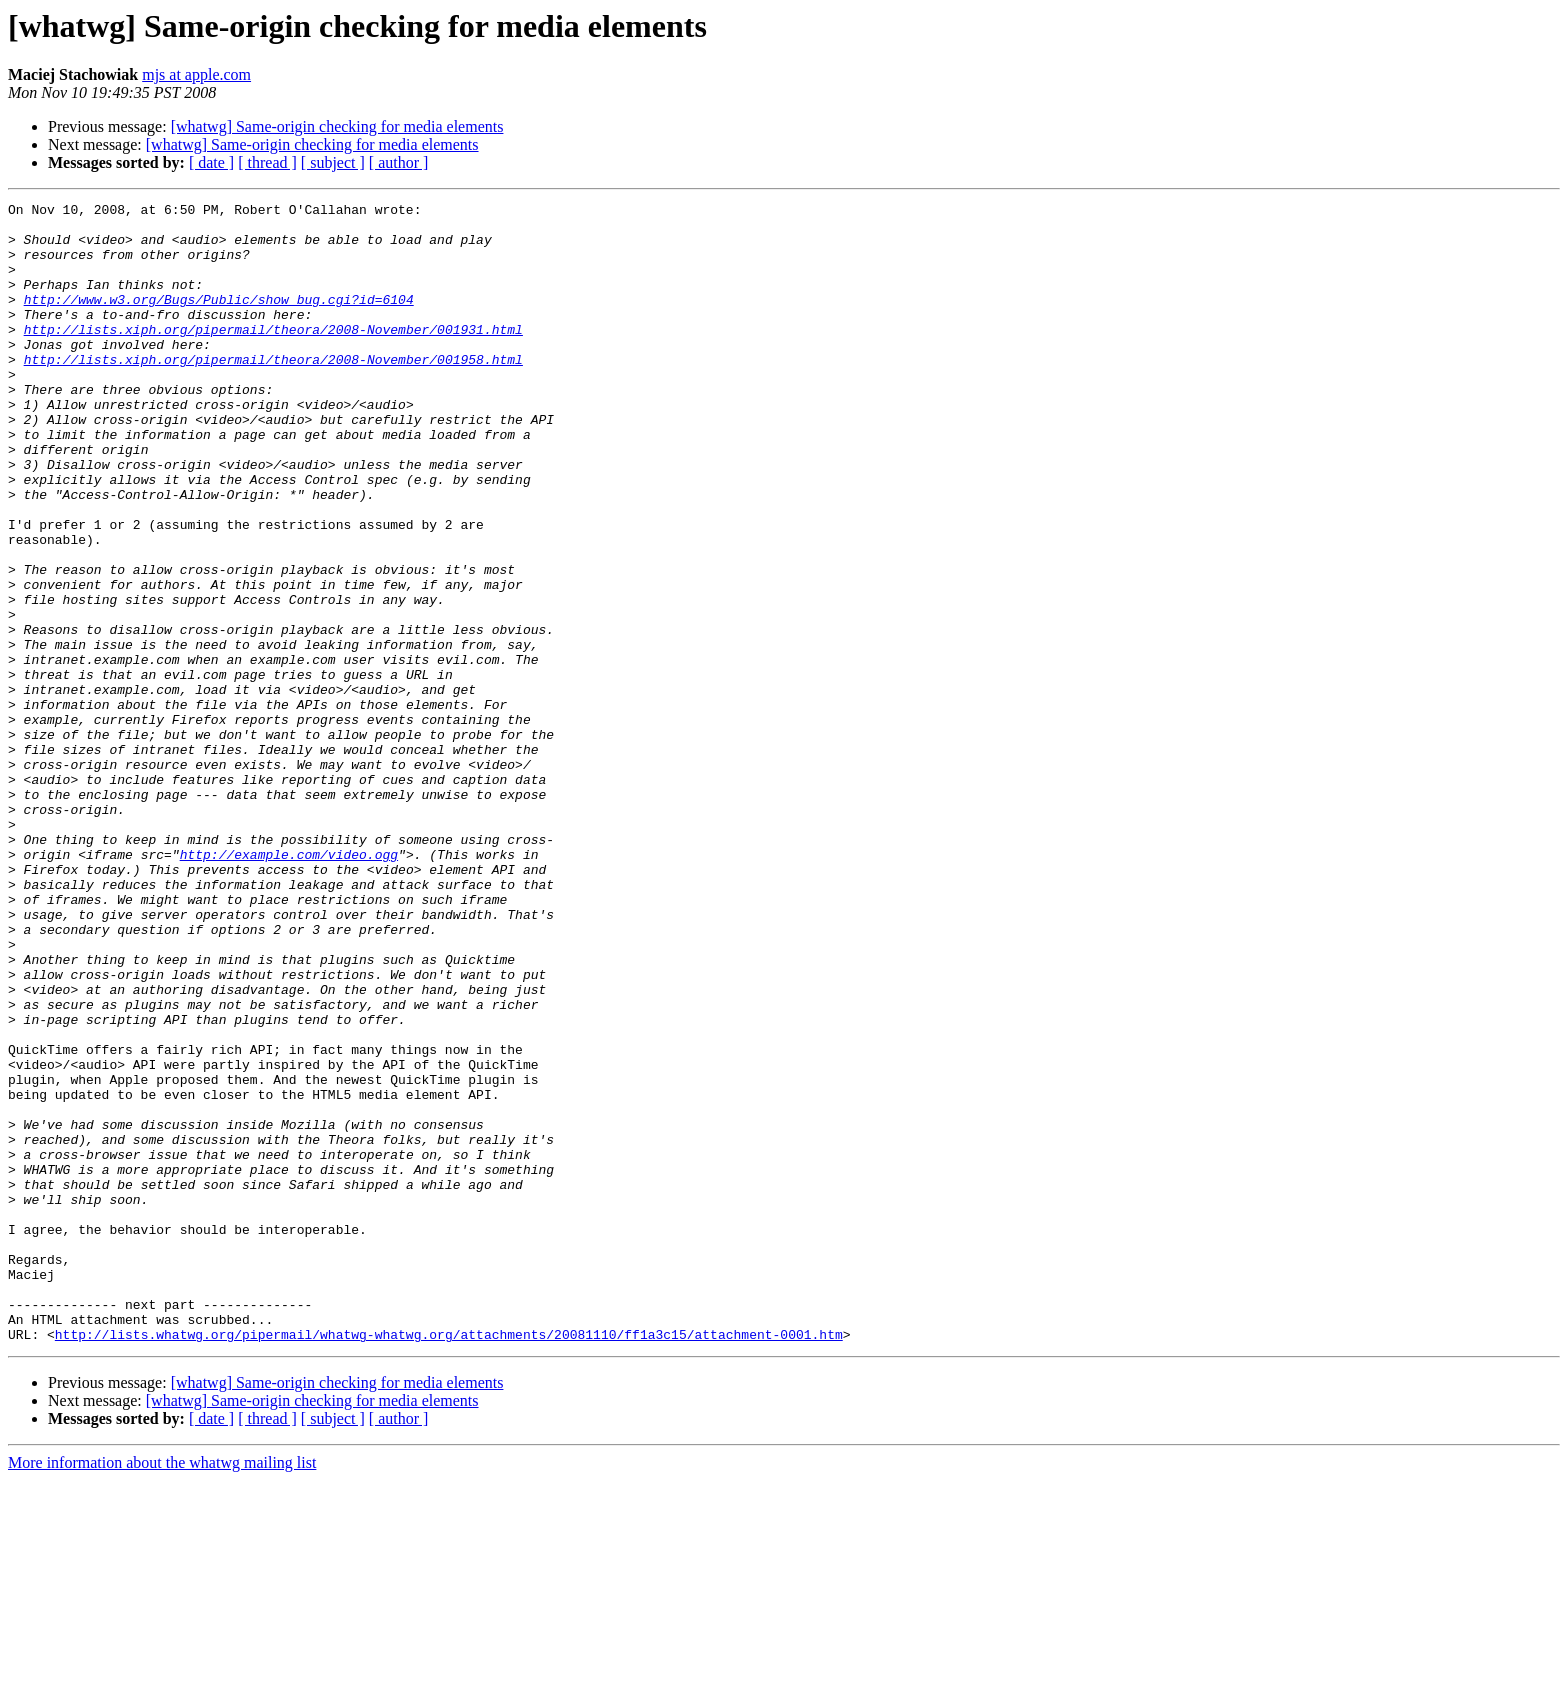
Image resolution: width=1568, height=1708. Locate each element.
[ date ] (211, 162)
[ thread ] (267, 162)
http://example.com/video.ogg (289, 986)
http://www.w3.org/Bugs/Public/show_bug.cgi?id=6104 (219, 320)
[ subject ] (333, 162)
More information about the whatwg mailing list (162, 1690)
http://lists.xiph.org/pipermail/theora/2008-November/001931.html (273, 356)
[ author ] (399, 162)
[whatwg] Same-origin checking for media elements (337, 126)
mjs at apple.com (196, 74)
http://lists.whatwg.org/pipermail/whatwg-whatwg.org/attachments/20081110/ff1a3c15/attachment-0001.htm (449, 1562)
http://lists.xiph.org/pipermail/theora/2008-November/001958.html (273, 392)
